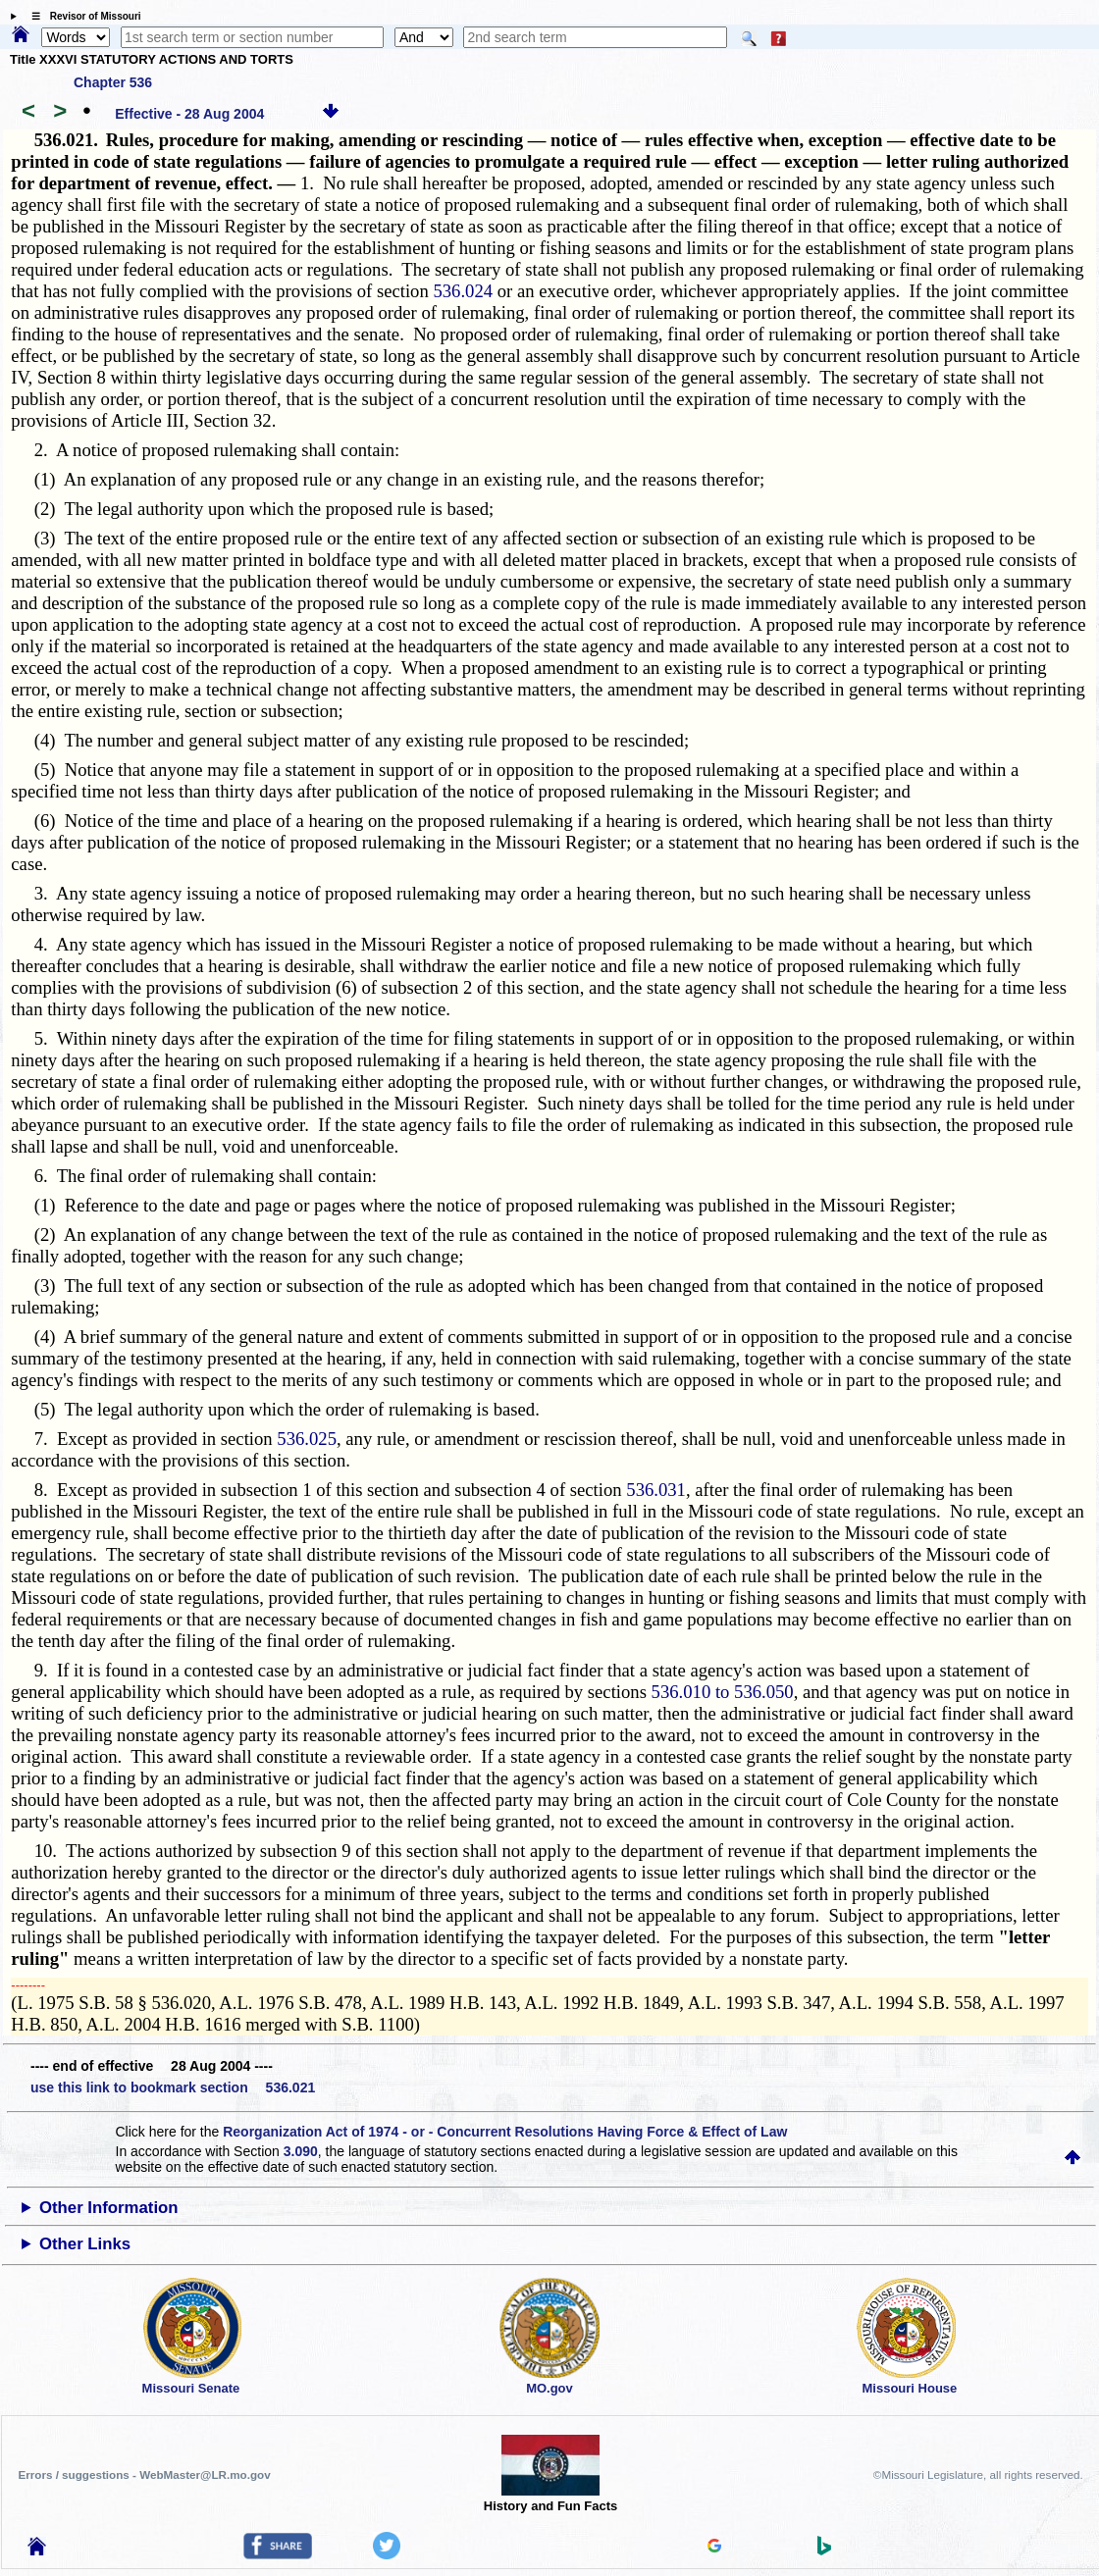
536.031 (656, 1489)
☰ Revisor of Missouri (81, 16)
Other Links (85, 2244)
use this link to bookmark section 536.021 (172, 2087)
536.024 (463, 291)
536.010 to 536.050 (723, 1691)
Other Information (109, 2207)
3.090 (301, 2151)
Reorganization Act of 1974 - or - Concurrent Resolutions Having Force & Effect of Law (505, 2131)
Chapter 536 (113, 82)
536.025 (307, 1438)
